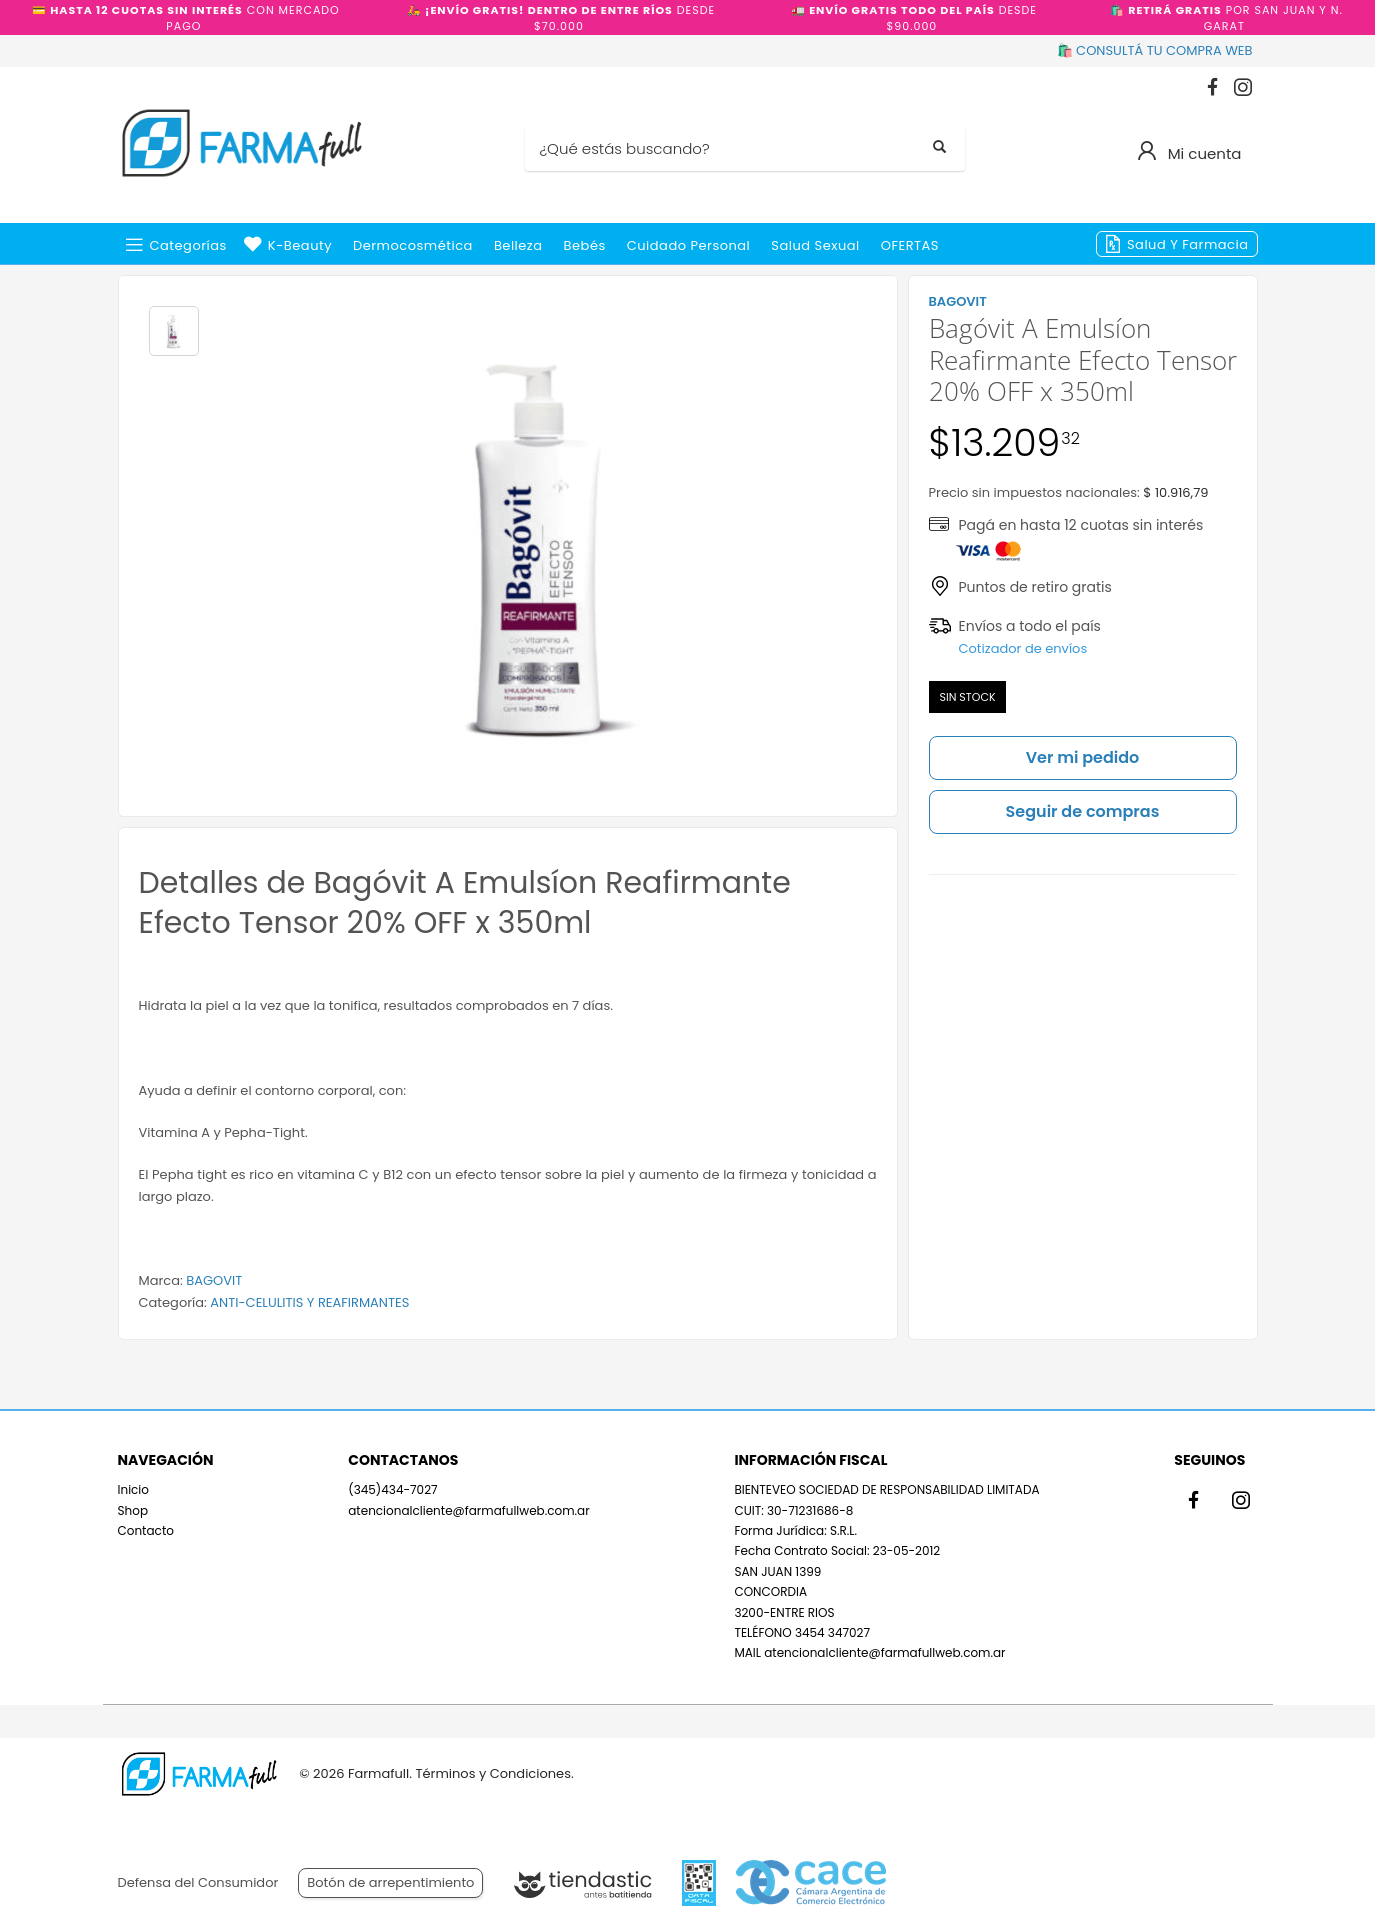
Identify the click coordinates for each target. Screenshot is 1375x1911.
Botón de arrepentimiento (390, 1882)
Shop (133, 1510)
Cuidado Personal (689, 245)
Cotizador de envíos (1023, 648)
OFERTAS (910, 245)
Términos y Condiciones (492, 1773)
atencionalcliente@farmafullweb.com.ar (468, 1510)
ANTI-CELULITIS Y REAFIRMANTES (309, 1302)
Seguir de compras (1083, 811)
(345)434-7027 (392, 1489)
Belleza (518, 245)
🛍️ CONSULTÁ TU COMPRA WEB (1155, 50)
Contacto (146, 1530)
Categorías (188, 245)
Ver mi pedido (1083, 757)
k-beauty (300, 245)
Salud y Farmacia (1188, 244)
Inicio (134, 1489)
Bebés (585, 245)
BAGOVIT (214, 1280)
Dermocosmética (413, 245)
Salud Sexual (815, 245)
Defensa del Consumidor (198, 1882)
